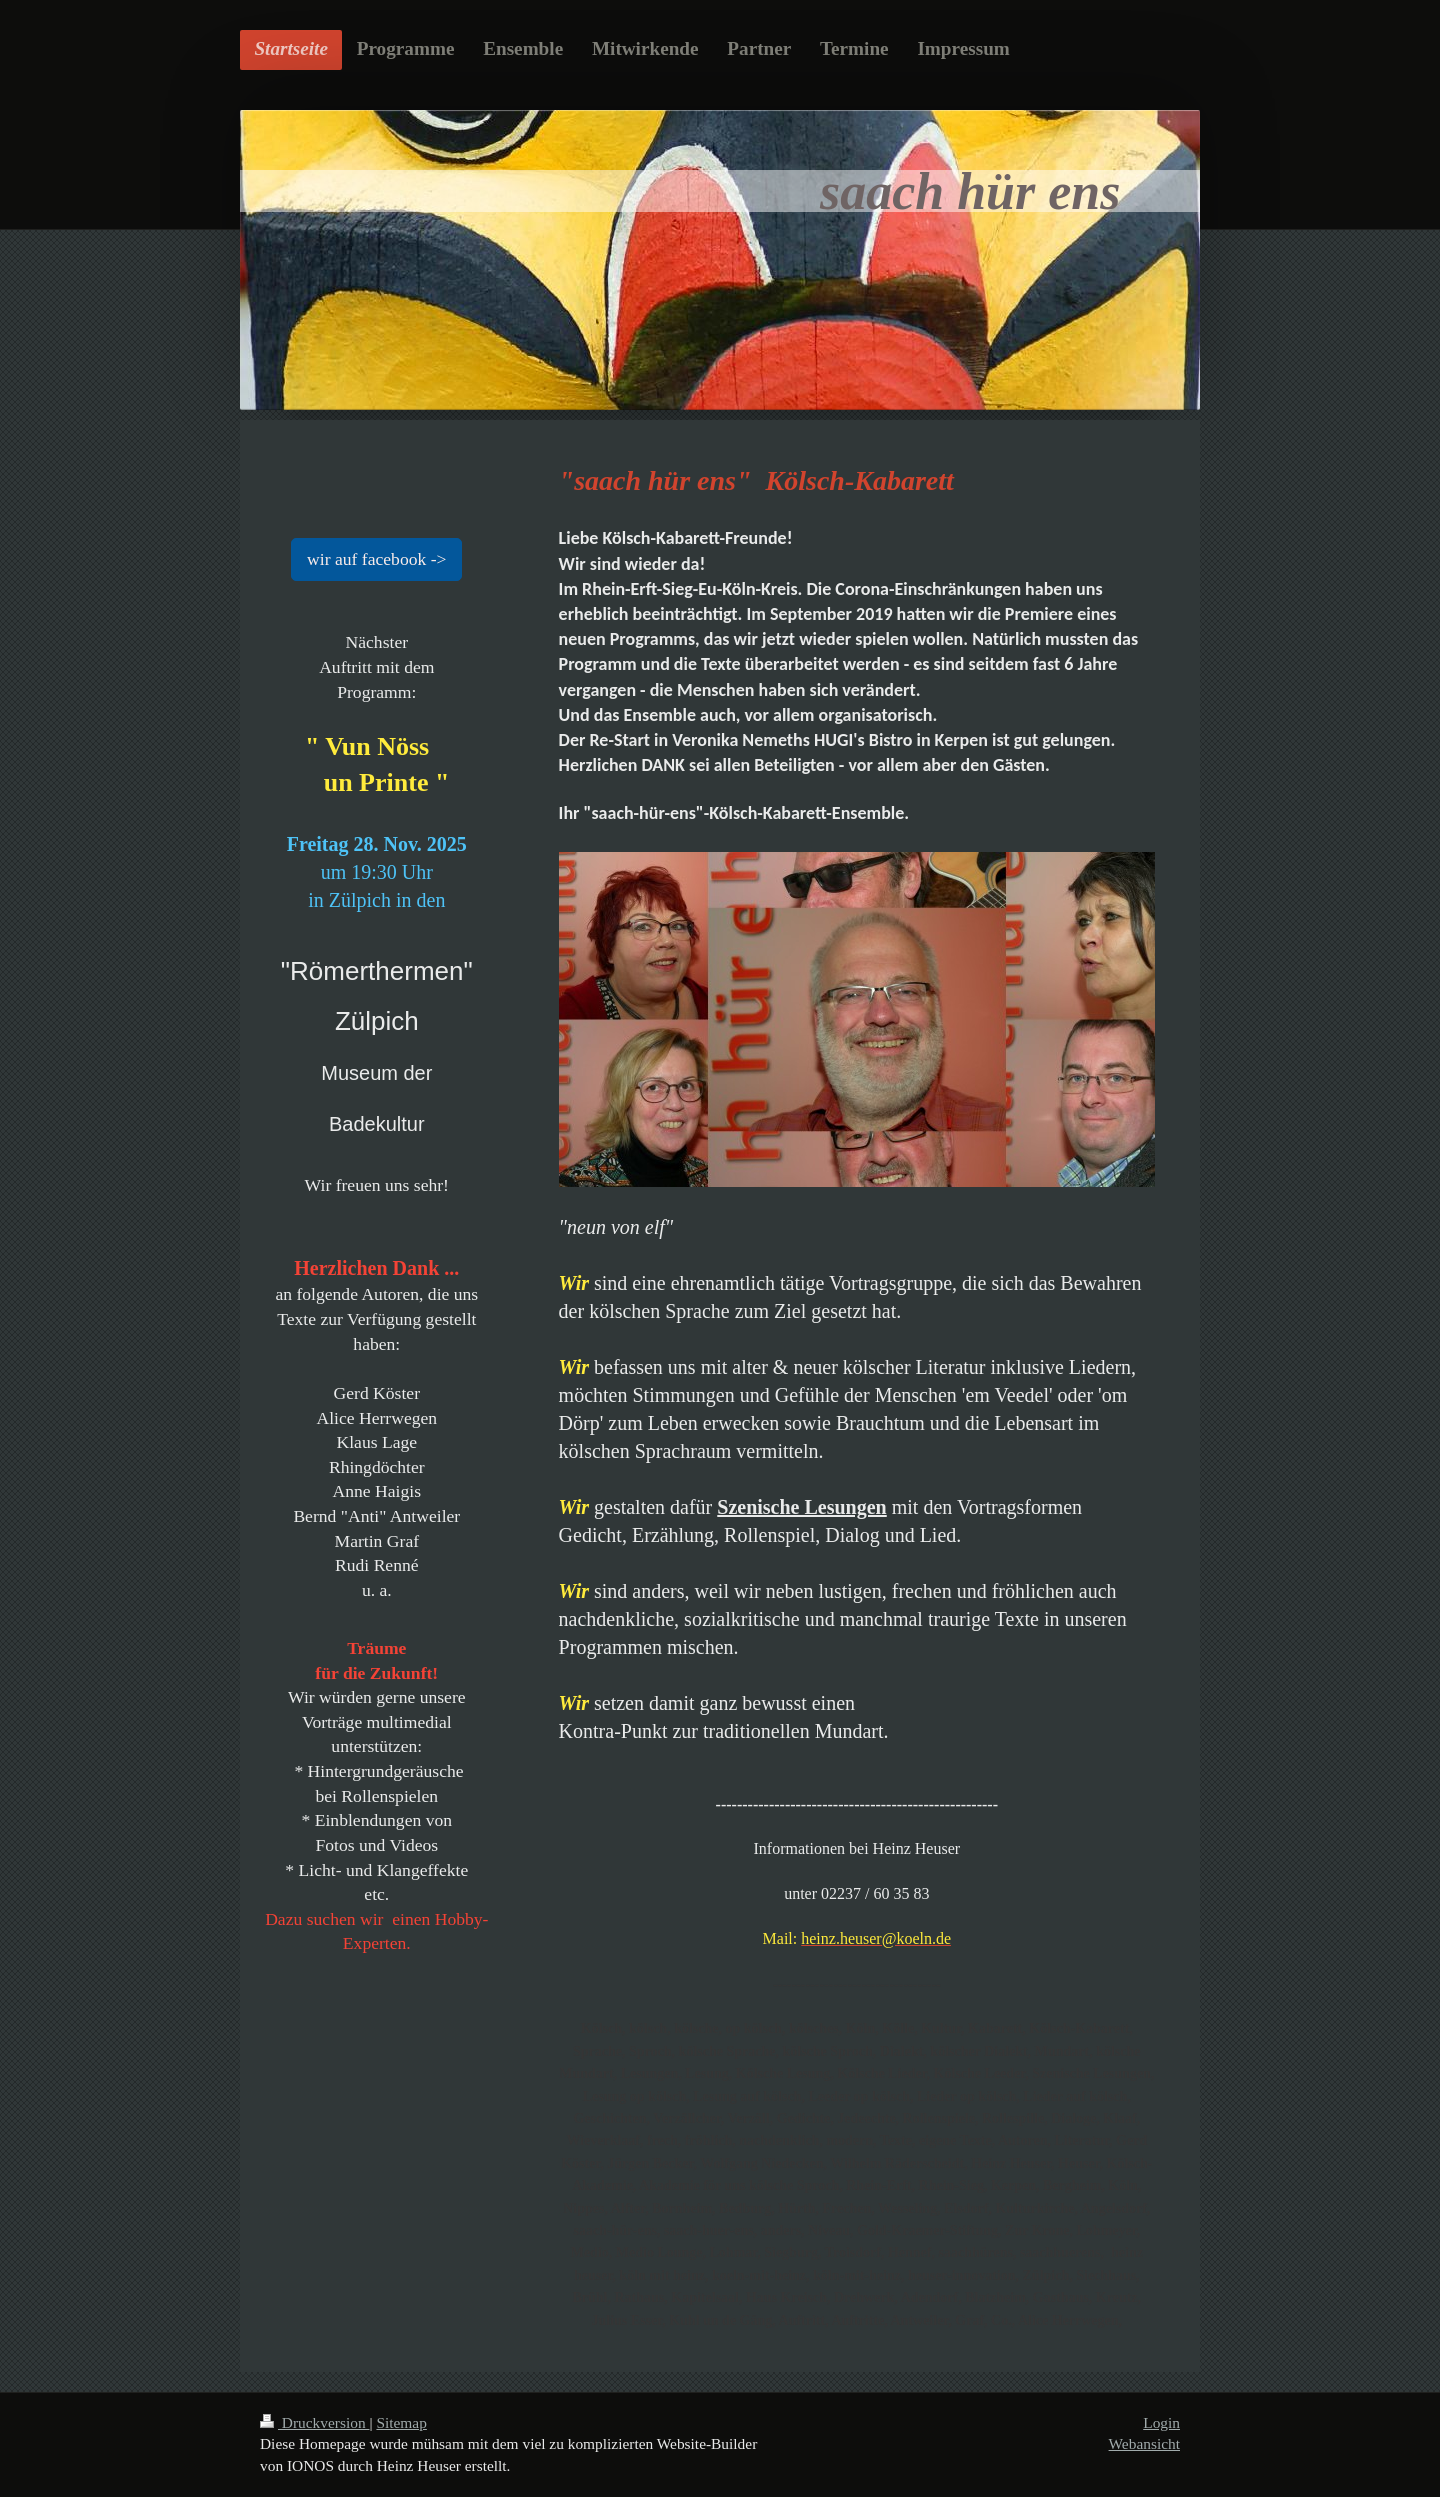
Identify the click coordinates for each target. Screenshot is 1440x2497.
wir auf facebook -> (376, 559)
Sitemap (401, 2422)
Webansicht (1144, 2443)
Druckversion (314, 2422)
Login (1161, 2422)
